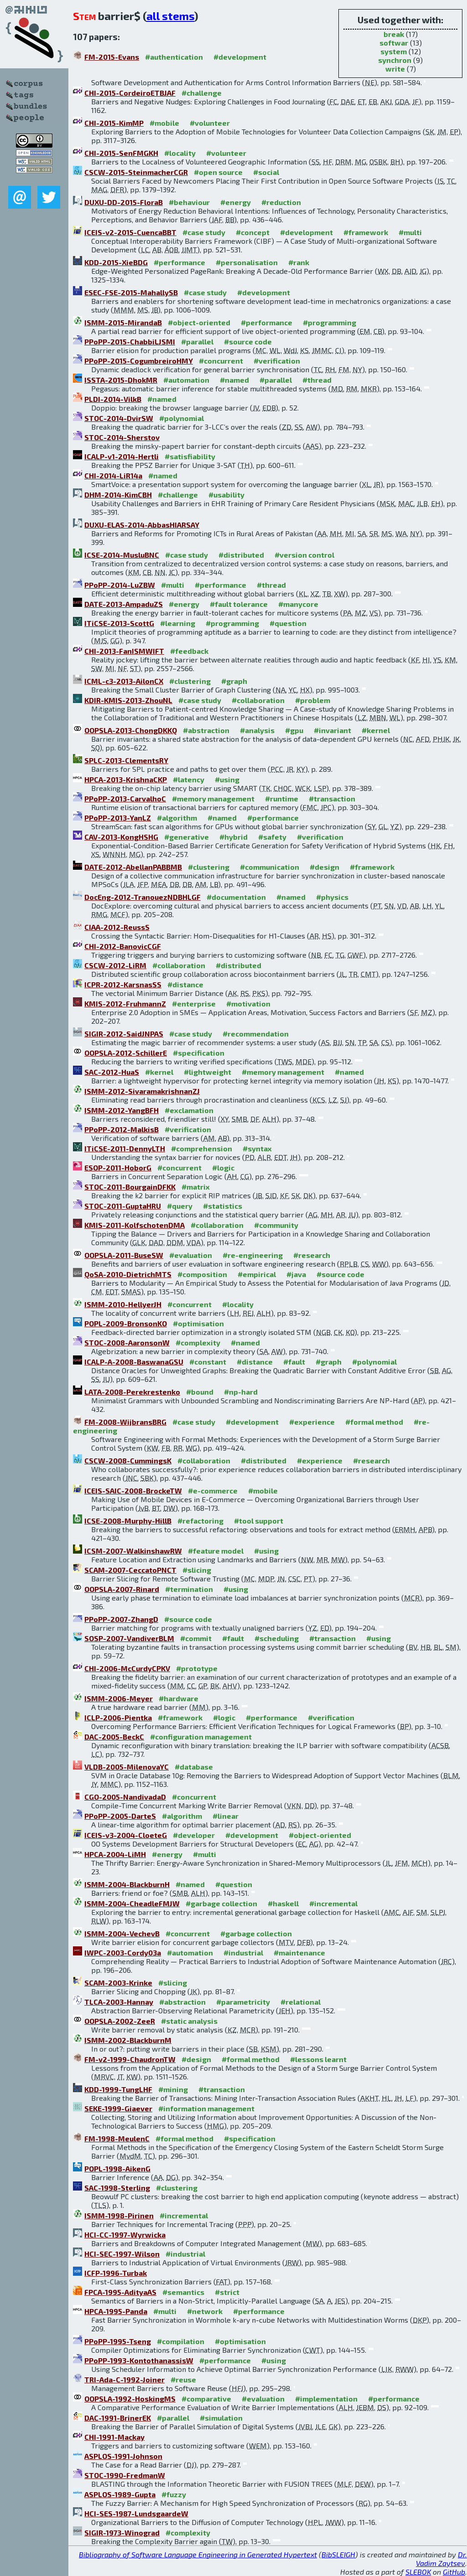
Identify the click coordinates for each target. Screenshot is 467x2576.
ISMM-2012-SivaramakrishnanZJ (142, 1091)
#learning (177, 623)
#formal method (374, 1421)
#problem (312, 700)
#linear (226, 1815)
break (394, 34)
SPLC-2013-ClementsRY (126, 760)
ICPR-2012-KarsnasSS (122, 984)
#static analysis (189, 2021)
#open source (218, 172)
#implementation (326, 2398)
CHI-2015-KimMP (114, 122)
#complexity (198, 1342)
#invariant (332, 730)
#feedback (189, 651)
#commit (196, 1638)
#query (179, 1205)
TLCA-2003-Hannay (118, 2001)
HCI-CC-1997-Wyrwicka (125, 2234)
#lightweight (207, 1071)
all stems (170, 15)
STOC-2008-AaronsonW (127, 1342)
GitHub (454, 2571)
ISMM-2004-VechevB (122, 1933)
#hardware (178, 1698)
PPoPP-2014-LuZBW (119, 584)
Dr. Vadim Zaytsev (441, 2558)
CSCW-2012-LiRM (115, 965)
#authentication (174, 56)
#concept (253, 232)
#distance (185, 984)
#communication (269, 866)
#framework (365, 232)
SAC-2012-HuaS (111, 1071)
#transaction (332, 798)
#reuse (183, 2379)
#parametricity (243, 2001)
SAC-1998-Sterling (117, 2187)
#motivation (248, 1003)
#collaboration (258, 700)
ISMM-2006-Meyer (118, 1698)
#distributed (241, 554)
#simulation (221, 2417)
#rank (298, 262)
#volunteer (210, 122)
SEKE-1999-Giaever (118, 2108)
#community (276, 1225)
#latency (188, 779)
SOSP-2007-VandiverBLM (129, 1638)
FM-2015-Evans (111, 56)
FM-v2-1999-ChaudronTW (130, 2059)
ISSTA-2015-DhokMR (120, 379)
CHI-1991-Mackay (114, 2436)
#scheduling (276, 1638)
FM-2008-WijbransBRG (125, 1421)
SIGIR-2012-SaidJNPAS (123, 1033)
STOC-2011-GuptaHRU (122, 1205)
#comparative (206, 2398)
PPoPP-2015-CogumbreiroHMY (138, 360)
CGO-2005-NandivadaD (125, 1796)
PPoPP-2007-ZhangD (121, 1619)
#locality (180, 153)
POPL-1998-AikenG (117, 2168)
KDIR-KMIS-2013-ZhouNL (128, 700)
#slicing (196, 1569)
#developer (194, 1835)
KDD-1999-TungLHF (118, 2089)
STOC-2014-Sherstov (122, 437)
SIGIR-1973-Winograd (122, 2532)
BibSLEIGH (338, 2554)
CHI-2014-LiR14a (113, 475)
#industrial (243, 1952)
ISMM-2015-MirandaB (123, 322)
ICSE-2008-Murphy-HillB (127, 1520)
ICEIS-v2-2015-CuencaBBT (130, 232)
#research (311, 1255)
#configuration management (201, 1736)
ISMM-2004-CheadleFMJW (132, 1903)
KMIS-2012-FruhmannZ (125, 1003)
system (393, 51)
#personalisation (247, 262)
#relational (300, 2001)
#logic (223, 1167)
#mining (173, 2089)
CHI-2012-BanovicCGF (122, 946)
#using (227, 779)
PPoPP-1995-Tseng (117, 2341)
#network (205, 2311)
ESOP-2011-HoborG (117, 1167)
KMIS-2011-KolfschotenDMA (134, 1225)
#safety (272, 836)
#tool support (258, 1520)
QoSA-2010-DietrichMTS (127, 1274)
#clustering (190, 681)
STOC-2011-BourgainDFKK (130, 1186)
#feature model (216, 1550)
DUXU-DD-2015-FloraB (123, 202)
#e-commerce (213, 1490)
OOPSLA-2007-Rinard (121, 1589)
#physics (332, 897)
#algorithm (177, 817)
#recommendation (256, 1033)
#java (296, 1274)
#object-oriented (199, 322)
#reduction (281, 202)
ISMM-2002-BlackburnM (127, 2040)
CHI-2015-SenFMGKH (121, 153)
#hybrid (233, 836)
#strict (227, 2292)
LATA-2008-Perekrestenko (132, 1391)
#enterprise (194, 1003)
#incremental (333, 1903)
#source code (248, 341)
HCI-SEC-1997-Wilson (122, 2253)
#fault (294, 1361)
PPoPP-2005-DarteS (120, 1815)
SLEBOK (418, 2571)
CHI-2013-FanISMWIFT (124, 651)
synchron (394, 60)
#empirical (257, 1274)
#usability (226, 494)
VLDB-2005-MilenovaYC (126, 1766)
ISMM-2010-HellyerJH (122, 1304)
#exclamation (189, 1110)
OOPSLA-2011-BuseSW (123, 1255)
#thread (317, 379)
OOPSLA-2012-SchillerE (125, 1052)
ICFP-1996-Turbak (115, 2272)
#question (288, 623)
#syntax (257, 1148)
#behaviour (189, 202)
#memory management (213, 798)
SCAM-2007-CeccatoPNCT (130, 1569)
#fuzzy (173, 2494)
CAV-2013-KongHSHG (121, 836)
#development (239, 56)
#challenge (202, 92)
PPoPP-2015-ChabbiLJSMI (129, 341)
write (395, 68)
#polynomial (181, 418)
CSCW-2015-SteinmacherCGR (136, 172)
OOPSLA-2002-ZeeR (119, 2021)
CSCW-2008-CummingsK (127, 1460)
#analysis (257, 730)
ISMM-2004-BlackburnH (127, 1884)
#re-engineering (253, 1255)
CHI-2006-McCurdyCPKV (127, 1668)
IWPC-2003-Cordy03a (122, 1952)
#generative (186, 836)
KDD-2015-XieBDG (116, 262)
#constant (207, 1361)
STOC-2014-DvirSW (118, 418)
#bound (199, 1391)
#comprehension (201, 1148)
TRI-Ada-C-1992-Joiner (124, 2379)
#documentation (236, 897)
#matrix (196, 1186)
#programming (329, 322)
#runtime (281, 798)
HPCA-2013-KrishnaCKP (125, 779)
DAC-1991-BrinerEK (117, 2417)
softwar (393, 42)
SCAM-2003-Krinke (118, 1982)
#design (324, 866)
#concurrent (221, 360)
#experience (312, 1421)
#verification (277, 360)
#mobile (164, 122)
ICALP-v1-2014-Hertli (121, 456)
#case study (203, 232)
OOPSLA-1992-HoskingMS (130, 2398)
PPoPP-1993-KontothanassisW (138, 2360)
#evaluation (190, 1255)
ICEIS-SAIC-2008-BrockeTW (133, 1490)
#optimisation (198, 1323)
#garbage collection (221, 1903)
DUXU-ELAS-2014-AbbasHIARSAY (141, 524)
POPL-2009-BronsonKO (125, 1323)
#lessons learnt (318, 2059)
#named (234, 379)
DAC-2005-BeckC (114, 1736)
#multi (410, 232)
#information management (206, 2108)
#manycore (298, 604)
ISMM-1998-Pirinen (119, 2215)
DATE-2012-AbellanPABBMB (133, 866)
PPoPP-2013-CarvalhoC (125, 798)
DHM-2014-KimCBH (118, 494)
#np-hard (241, 1391)
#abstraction (206, 730)
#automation (186, 379)
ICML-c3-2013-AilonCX (123, 681)
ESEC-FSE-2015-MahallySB (131, 292)
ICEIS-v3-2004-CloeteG (125, 1835)
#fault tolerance (239, 604)
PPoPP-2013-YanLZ (117, 817)
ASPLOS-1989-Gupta (120, 2494)
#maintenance (299, 1952)
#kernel (376, 730)
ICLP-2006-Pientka (118, 1717)
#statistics (222, 1205)
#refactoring (200, 1520)
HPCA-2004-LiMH (115, 1854)
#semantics (183, 2292)
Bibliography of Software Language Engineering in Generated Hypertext (198, 2554)
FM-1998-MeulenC (117, 2138)
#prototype (197, 1668)
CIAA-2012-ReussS (117, 927)
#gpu (294, 730)
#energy (235, 202)
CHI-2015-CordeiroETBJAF (130, 92)
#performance (179, 262)
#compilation (180, 2341)
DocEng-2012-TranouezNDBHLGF (142, 897)
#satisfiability (190, 456)
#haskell (283, 1903)
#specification (198, 1052)
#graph (234, 681)
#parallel (197, 341)
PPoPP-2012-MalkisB (121, 1129)
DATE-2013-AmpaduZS (123, 604)
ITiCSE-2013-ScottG (119, 623)
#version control (304, 554)
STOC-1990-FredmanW (124, 2475)
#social (266, 172)
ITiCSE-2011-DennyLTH (124, 1148)
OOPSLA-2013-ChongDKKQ (130, 730)
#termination (189, 1589)
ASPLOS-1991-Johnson (123, 2456)
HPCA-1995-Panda (115, 2311)
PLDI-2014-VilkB (112, 399)
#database (194, 1766)
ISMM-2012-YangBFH (121, 1110)
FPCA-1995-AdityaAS (120, 2292)
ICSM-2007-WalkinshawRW (133, 1550)
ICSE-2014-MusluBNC (121, 554)
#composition (202, 1274)
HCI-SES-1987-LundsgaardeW (136, 2513)
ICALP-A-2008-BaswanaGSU (133, 1361)
